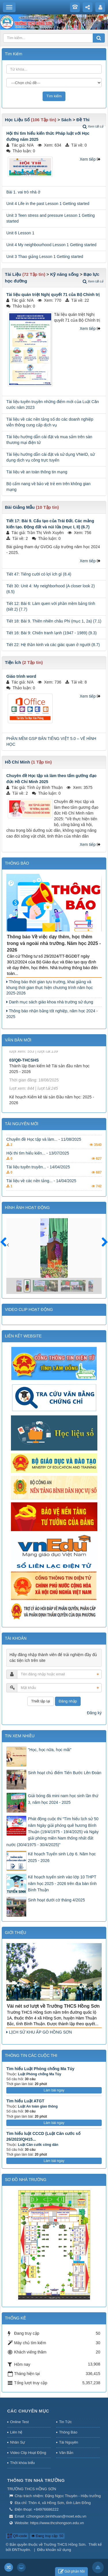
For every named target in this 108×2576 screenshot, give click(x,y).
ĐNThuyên (21, 2549)
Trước (5, 1245)
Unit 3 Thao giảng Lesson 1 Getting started (44, 256)
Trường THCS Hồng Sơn (65, 2544)
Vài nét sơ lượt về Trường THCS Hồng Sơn (53, 2006)
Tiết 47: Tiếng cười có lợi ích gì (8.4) (38, 574)
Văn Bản (66, 2452)
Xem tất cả (93, 126)
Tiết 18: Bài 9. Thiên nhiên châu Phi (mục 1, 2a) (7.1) (53, 621)
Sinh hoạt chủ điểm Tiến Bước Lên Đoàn (64, 1772)
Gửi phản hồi (71, 2571)
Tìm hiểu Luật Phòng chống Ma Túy (40, 2068)
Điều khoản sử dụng (54, 2549)
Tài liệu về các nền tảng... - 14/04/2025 (41, 1186)
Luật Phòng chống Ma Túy (39, 2074)
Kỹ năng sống (64, 274)
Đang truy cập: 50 (47, 2536)
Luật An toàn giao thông (38, 2106)
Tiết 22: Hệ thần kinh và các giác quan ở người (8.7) (53, 644)
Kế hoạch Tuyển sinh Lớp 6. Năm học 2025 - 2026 (62, 1857)
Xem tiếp (88, 159)
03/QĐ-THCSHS (24, 1068)
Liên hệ (16, 2432)
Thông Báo (68, 2432)
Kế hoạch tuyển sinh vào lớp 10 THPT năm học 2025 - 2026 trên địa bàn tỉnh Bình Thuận (62, 1883)
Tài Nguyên (68, 2442)
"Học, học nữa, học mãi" (49, 1749)
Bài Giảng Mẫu (20, 507)
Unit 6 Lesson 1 (20, 233)
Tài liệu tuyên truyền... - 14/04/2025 (38, 1173)
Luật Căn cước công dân (38, 2145)
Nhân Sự (17, 2442)
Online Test (19, 2422)
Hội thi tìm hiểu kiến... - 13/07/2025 (37, 1159)
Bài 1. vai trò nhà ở (23, 192)
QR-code (17, 2536)
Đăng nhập (68, 1701)
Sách (66, 119)
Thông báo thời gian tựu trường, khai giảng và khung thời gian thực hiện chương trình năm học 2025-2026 (49, 987)
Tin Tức (65, 2422)
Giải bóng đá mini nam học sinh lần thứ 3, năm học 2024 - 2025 (63, 1798)
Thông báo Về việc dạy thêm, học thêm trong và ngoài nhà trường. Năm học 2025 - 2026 (54, 943)
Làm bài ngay (53, 2090)
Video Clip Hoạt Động (28, 2452)
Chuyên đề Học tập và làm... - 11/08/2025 (43, 1145)
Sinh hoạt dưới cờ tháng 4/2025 (56, 1900)
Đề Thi (83, 119)
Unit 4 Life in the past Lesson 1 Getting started (47, 203)
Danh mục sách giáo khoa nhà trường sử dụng (49, 1002)
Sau (102, 1242)
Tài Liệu (13, 274)
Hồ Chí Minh (17, 762)
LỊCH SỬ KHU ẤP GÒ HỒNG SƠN (39, 2032)
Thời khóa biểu (22, 2463)
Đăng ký (94, 1713)
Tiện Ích (13, 662)
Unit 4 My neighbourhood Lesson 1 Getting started (51, 244)
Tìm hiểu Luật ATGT (25, 2101)
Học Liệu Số (17, 119)
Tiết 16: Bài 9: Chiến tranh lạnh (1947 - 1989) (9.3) (51, 633)
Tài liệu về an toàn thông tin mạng (36, 472)
